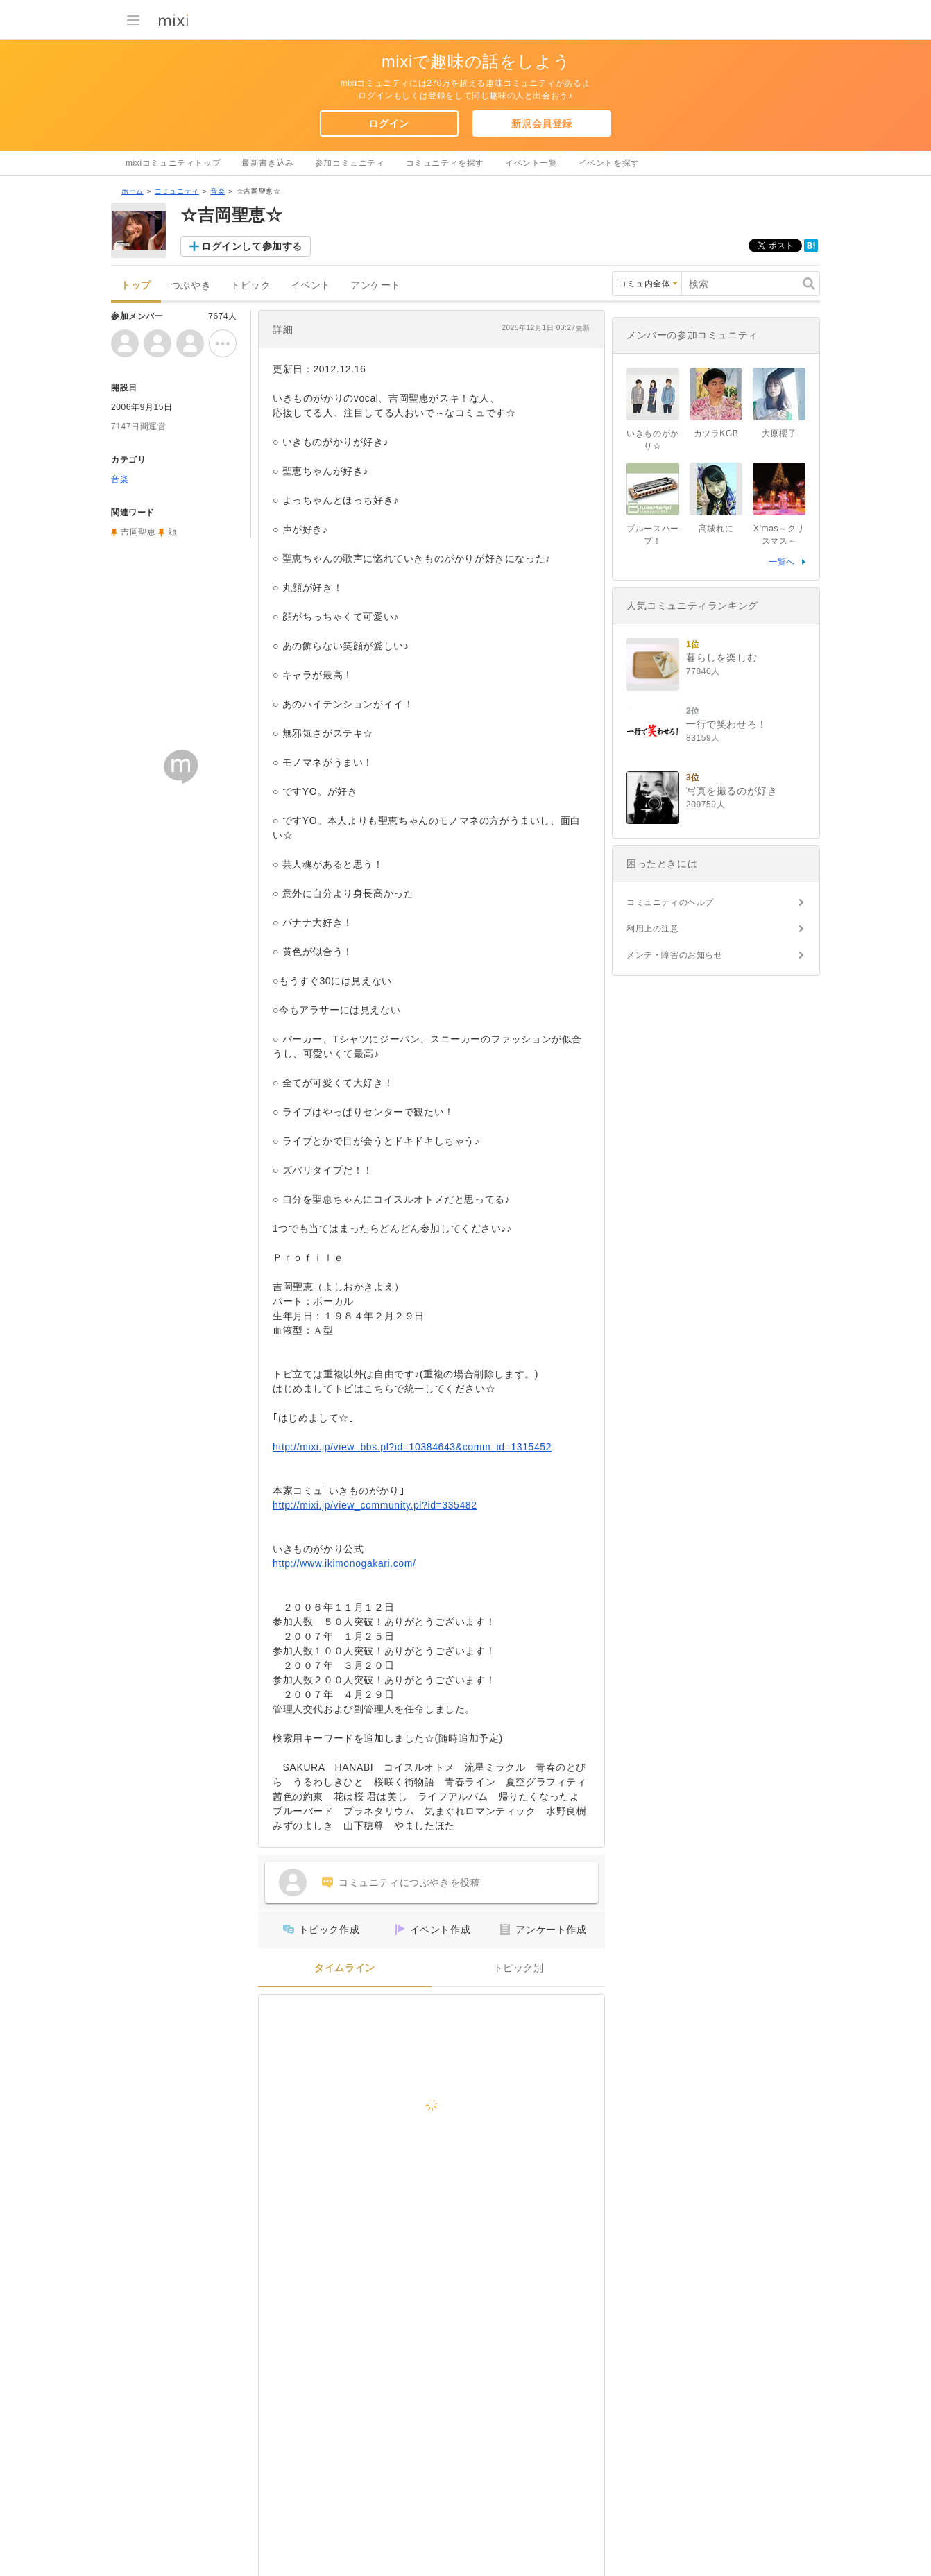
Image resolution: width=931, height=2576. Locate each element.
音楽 (217, 191)
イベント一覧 (531, 163)
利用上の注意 (652, 929)
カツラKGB (716, 433)
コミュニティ (177, 191)
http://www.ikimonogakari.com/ (344, 1563)
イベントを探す (609, 163)
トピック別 (518, 1968)
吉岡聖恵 (138, 532)
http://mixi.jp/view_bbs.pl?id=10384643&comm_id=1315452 (412, 1446)
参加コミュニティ (350, 163)
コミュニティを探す (445, 163)
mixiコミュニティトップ (173, 163)
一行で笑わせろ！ (726, 724)
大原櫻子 (779, 433)
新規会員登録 (541, 123)
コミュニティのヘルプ (670, 902)
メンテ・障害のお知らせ (674, 955)
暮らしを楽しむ (721, 657)
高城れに (720, 528)
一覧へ (782, 562)
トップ (136, 285)
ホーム (132, 191)
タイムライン (344, 1968)
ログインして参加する (251, 246)
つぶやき (191, 285)
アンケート (375, 285)
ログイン (388, 123)
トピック (250, 285)
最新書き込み (267, 163)
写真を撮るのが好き (731, 790)
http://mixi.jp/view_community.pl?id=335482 (375, 1505)
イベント (311, 285)
